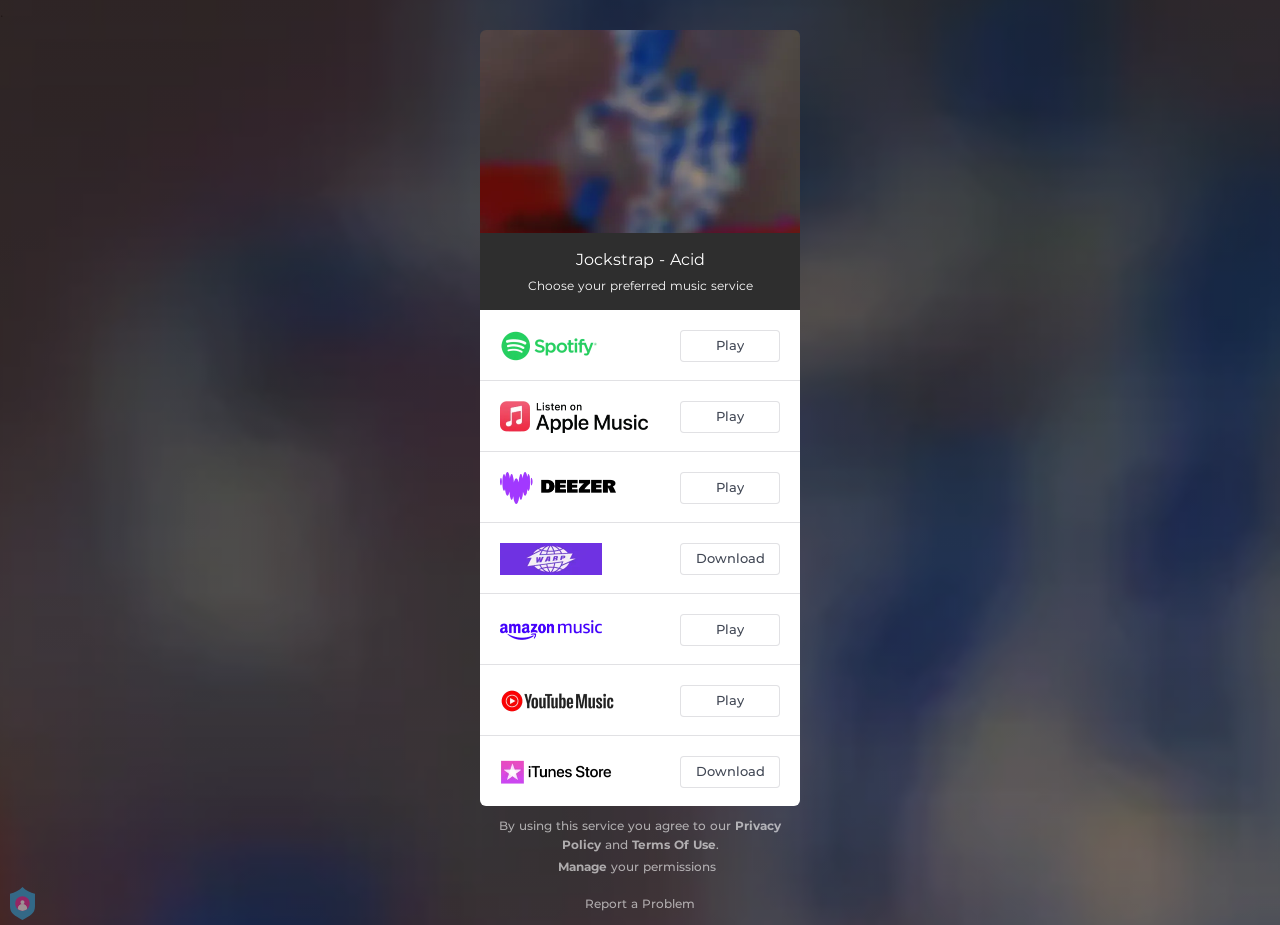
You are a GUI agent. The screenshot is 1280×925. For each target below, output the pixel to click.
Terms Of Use (674, 844)
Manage (582, 866)
